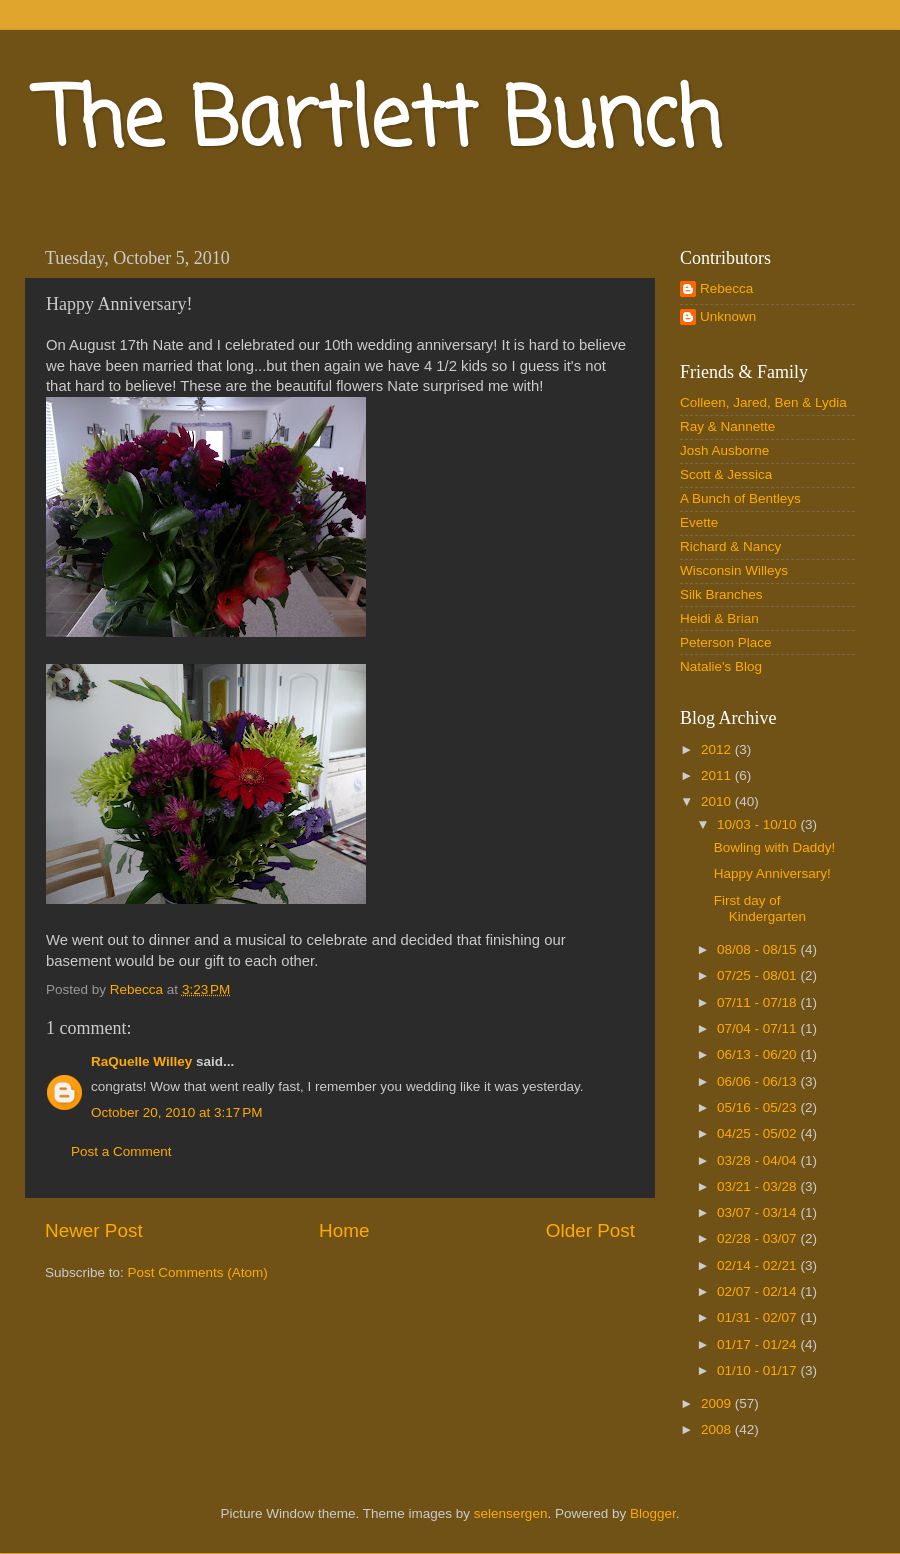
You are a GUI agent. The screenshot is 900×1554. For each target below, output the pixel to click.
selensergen (511, 1513)
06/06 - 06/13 (758, 1081)
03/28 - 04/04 (758, 1160)
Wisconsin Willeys (734, 570)
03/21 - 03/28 (758, 1186)
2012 (718, 749)
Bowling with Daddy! (775, 847)
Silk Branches (721, 594)
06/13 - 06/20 (758, 1054)
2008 (718, 1429)
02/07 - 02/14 (758, 1291)
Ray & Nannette (727, 426)
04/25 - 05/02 (758, 1133)
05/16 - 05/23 (758, 1107)
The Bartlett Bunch (380, 123)
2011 (718, 775)
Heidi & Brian (719, 618)
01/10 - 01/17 (758, 1370)
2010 (718, 801)
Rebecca (726, 288)
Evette (699, 522)
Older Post (590, 1230)
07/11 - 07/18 (758, 1002)
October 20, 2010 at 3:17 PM (176, 1112)
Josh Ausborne (724, 450)
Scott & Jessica (726, 474)
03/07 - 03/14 (758, 1212)
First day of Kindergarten (760, 908)
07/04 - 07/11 (758, 1028)
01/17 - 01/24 (758, 1344)
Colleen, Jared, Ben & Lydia (763, 402)
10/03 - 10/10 (758, 824)
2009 (718, 1403)
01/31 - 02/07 (758, 1317)
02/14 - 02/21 (758, 1265)
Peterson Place (726, 642)
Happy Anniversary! (772, 873)
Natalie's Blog (721, 666)
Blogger (653, 1513)
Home (344, 1230)
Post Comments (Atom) (198, 1272)
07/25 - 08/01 (758, 975)
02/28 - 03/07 (758, 1238)
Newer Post (94, 1230)
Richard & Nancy (730, 546)
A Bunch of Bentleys (740, 498)
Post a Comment (121, 1151)
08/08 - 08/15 (758, 949)
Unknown (728, 316)
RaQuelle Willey (141, 1061)
